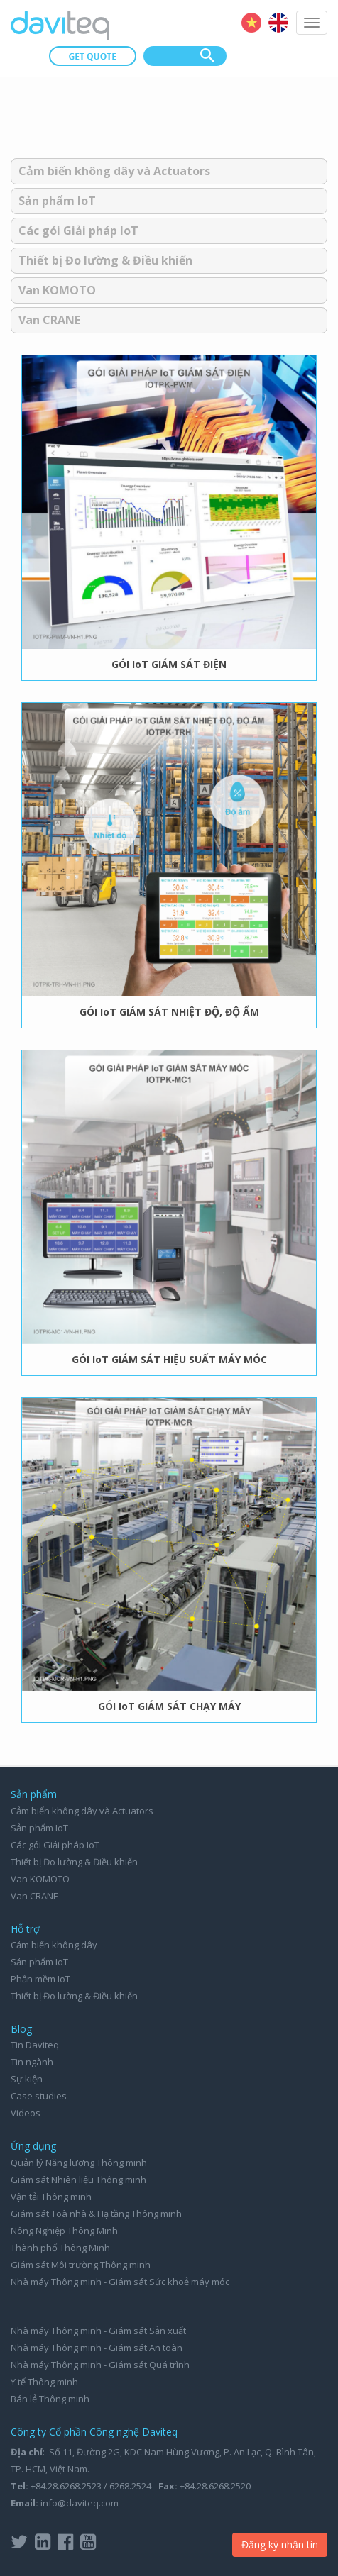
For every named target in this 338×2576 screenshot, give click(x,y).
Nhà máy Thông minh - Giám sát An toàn (96, 2347)
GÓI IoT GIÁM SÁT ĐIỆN (169, 664)
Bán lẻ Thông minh (50, 2398)
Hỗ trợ (25, 1929)
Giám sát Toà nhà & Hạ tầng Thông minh (96, 2213)
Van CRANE (49, 320)
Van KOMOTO (57, 290)
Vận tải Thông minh (51, 2196)
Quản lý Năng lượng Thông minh (79, 2162)
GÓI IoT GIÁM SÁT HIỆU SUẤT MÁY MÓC (169, 1359)
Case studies (39, 2095)
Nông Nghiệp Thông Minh (64, 2230)
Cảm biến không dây (54, 1944)
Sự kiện (27, 2078)
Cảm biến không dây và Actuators (114, 171)
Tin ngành (32, 2061)
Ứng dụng (33, 2146)
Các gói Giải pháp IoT (78, 230)
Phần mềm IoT (40, 1978)
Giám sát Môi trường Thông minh (81, 2264)
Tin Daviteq (35, 2044)
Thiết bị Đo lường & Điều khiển (105, 260)
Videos (25, 2112)
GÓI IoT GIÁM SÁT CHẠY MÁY (169, 1706)
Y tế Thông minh (44, 2381)
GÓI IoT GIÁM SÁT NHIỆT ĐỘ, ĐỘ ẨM (169, 1011)
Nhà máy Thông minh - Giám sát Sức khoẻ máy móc (120, 2281)
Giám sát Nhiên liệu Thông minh (78, 2179)
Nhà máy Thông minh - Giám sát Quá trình (100, 2364)
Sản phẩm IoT (57, 201)
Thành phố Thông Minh (60, 2247)
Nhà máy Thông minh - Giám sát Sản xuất (98, 2330)
